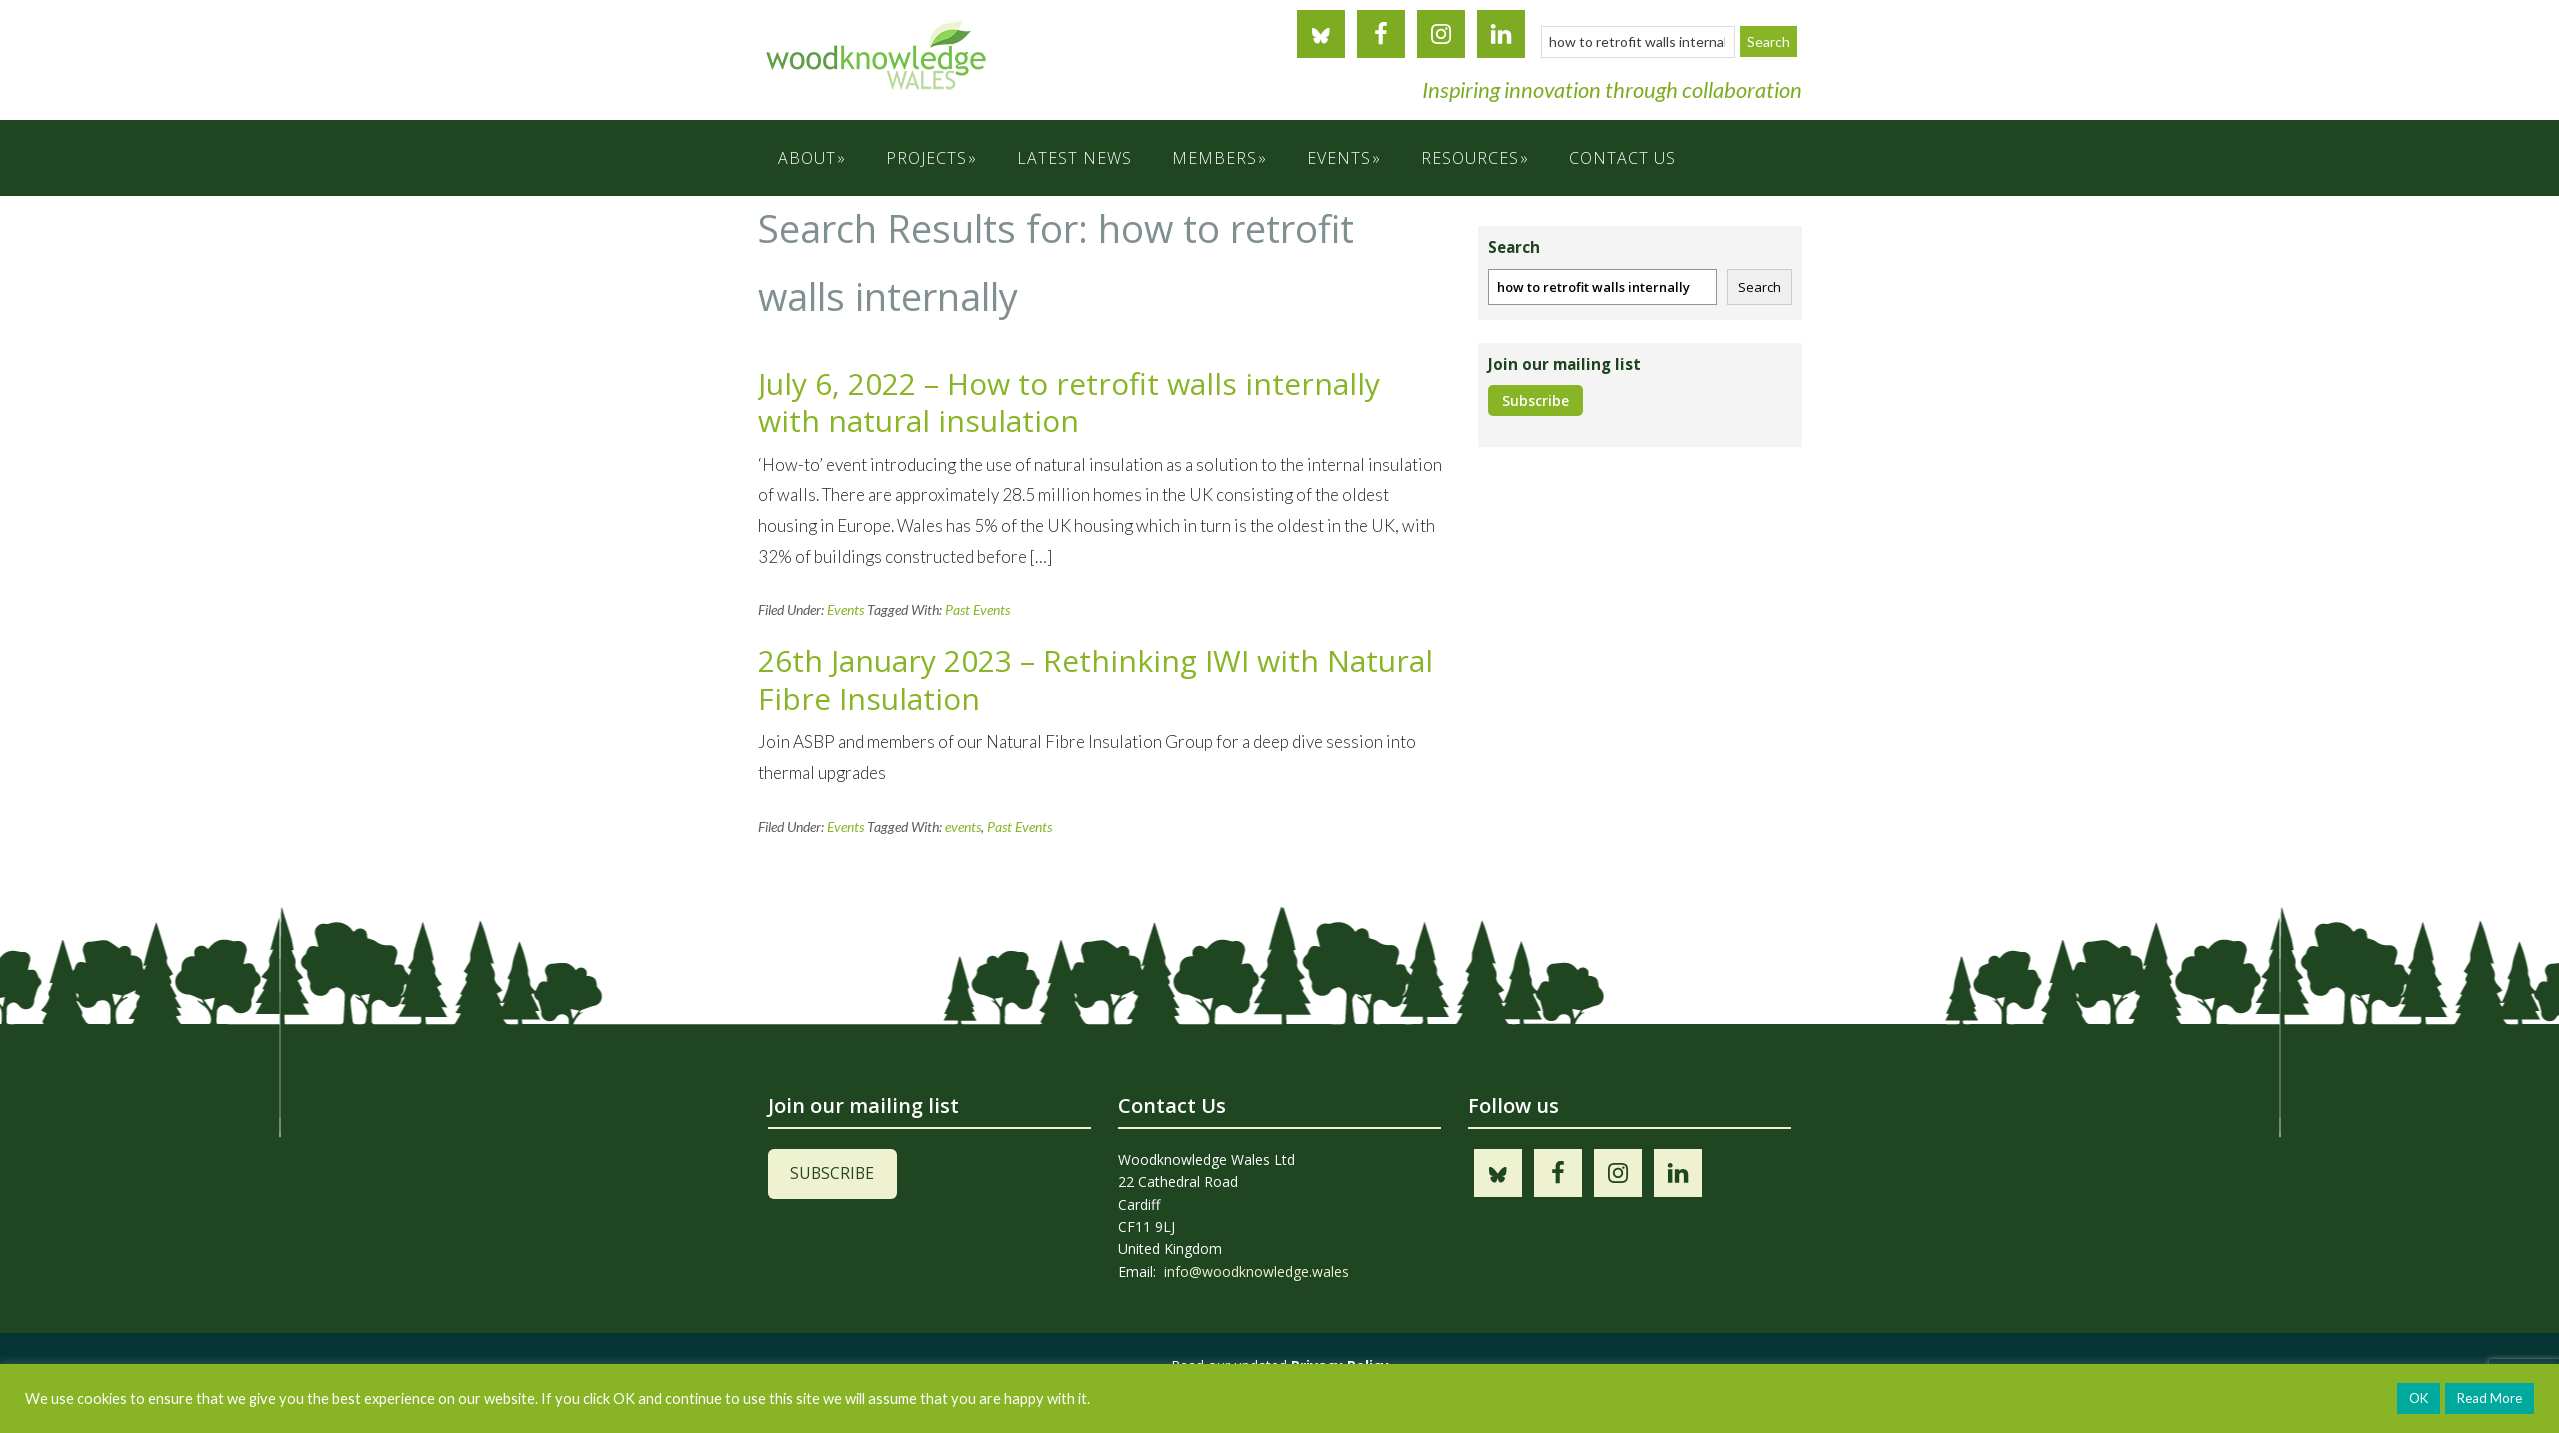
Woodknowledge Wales (958, 70)
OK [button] (2418, 1398)
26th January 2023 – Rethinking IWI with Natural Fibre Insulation (1095, 679)
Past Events (977, 609)
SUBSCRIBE (832, 1173)
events (963, 826)
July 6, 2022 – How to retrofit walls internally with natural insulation (1069, 402)
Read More (2489, 1398)
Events (845, 609)
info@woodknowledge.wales (1256, 1271)
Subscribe (1535, 400)
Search (1759, 287)
